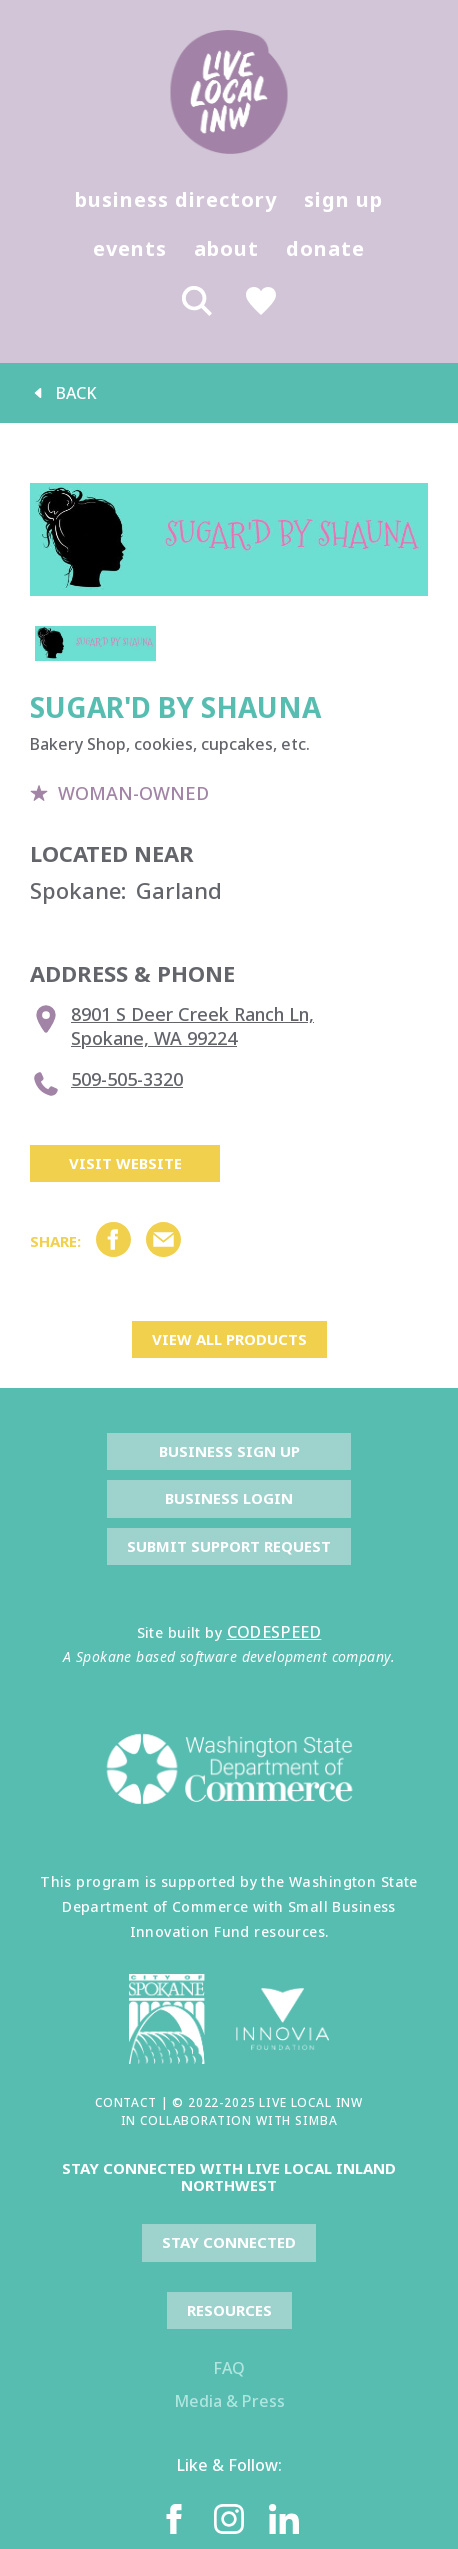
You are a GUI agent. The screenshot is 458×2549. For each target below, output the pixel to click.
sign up (343, 199)
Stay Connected (229, 2242)
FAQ (229, 2368)
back (63, 393)
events (130, 248)
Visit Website (125, 1163)
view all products (229, 1339)
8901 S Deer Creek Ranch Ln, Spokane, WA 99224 (172, 1026)
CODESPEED (274, 1632)
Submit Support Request (229, 1546)
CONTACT (126, 2102)
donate (325, 248)
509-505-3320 (106, 1084)
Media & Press (229, 2401)
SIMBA (316, 2120)
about (226, 248)
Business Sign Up (229, 1451)
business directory (176, 199)
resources (229, 2310)
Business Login (229, 1498)
